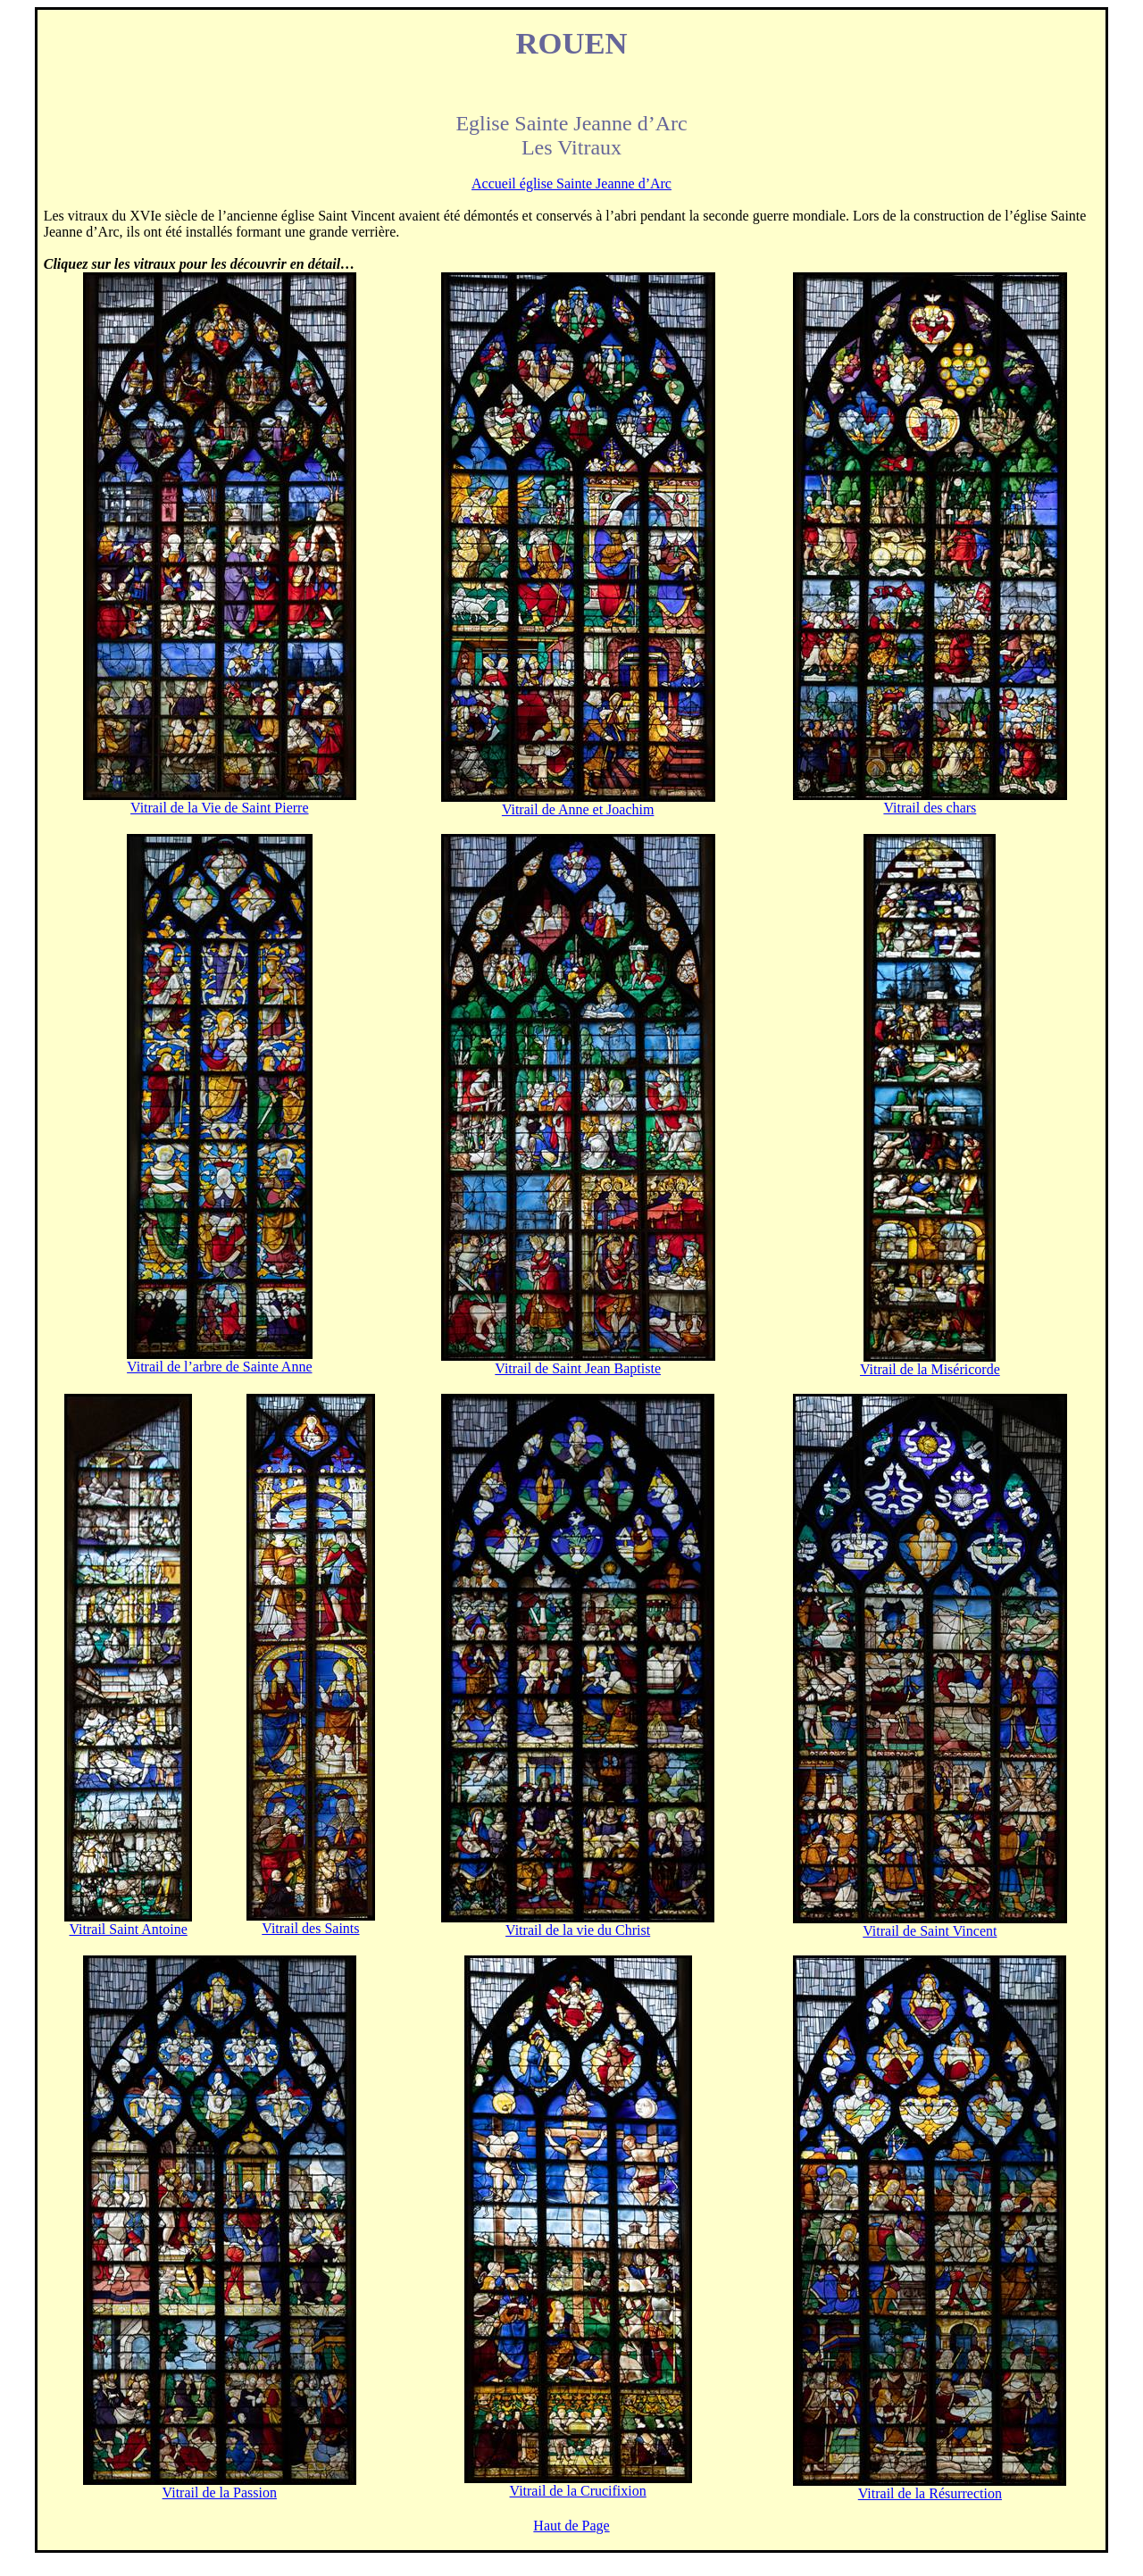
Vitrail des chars (929, 807)
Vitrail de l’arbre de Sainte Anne (219, 1366)
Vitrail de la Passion (220, 2492)
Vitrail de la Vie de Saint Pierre (219, 807)
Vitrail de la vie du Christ (577, 1930)
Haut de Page (571, 2525)
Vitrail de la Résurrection (930, 2493)
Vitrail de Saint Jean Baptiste (578, 1368)
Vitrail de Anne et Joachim (578, 809)
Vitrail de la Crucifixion (578, 2490)
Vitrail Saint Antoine (128, 1929)
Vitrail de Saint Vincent (930, 1930)
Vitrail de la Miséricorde (930, 1369)
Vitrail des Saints (310, 1928)
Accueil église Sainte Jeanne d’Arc (571, 183)
